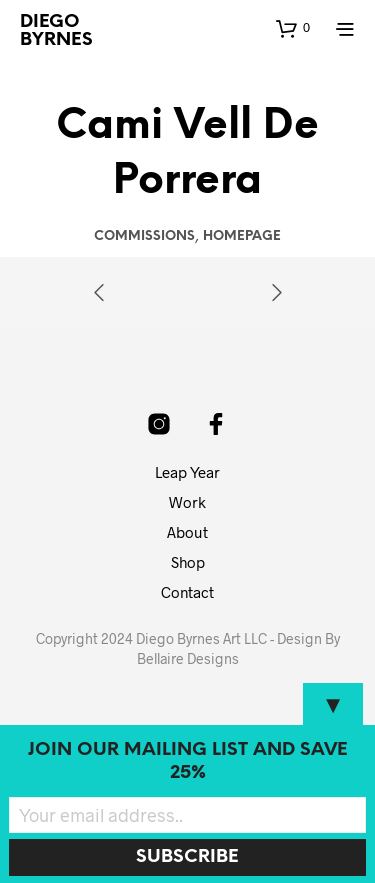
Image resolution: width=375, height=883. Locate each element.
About (187, 532)
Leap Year (187, 472)
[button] (293, 28)
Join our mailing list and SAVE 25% (188, 762)
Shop (188, 562)
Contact (187, 592)
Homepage (242, 236)
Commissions (144, 236)
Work (187, 502)
